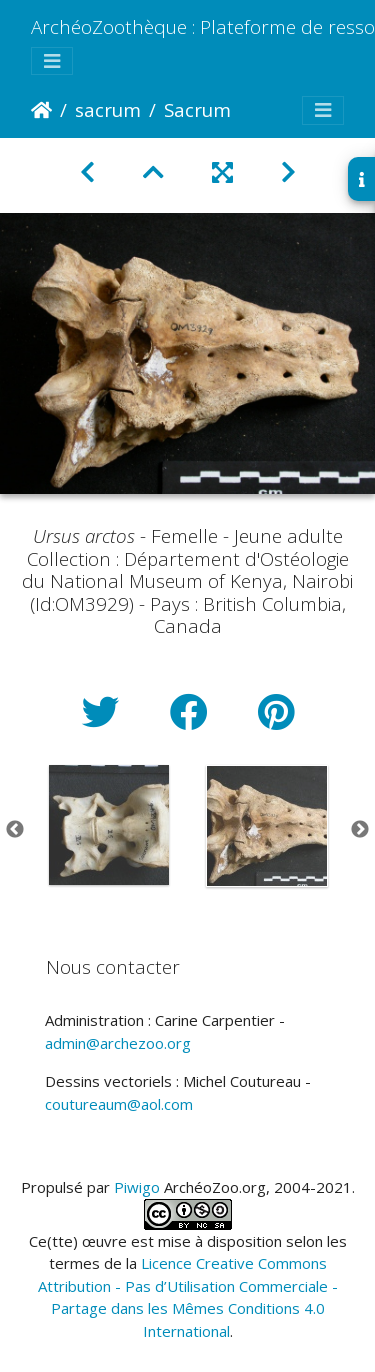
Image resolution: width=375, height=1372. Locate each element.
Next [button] (360, 830)
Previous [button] (15, 830)
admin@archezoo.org (118, 1043)
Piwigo (137, 1187)
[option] (109, 825)
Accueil (41, 110)
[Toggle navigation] (52, 61)
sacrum (108, 109)
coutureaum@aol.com (119, 1104)
